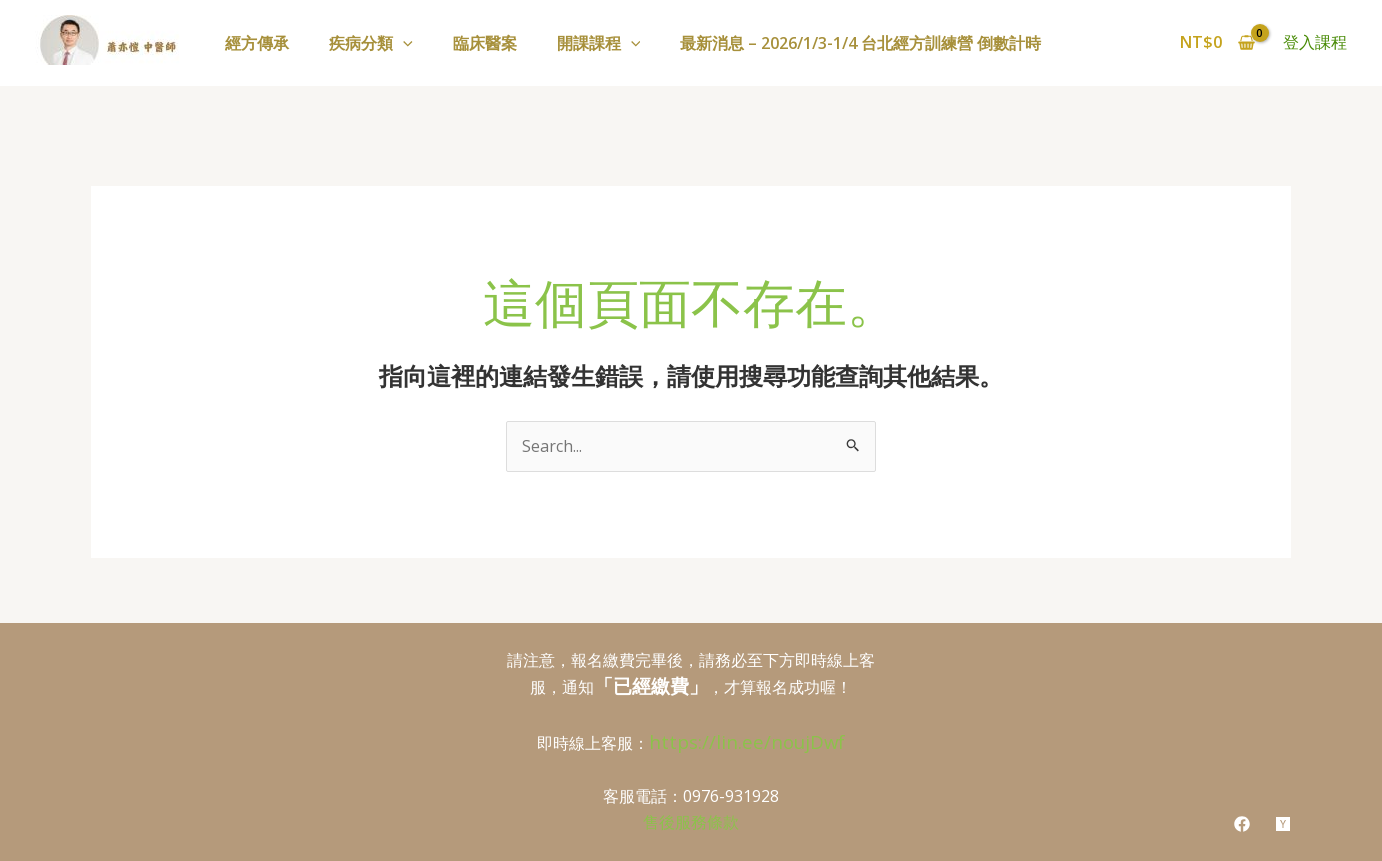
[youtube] (1283, 824)
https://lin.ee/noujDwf (747, 741)
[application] (403, 43)
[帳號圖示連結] (1315, 43)
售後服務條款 (691, 822)
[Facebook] (1242, 824)
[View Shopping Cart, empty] (1217, 43)
